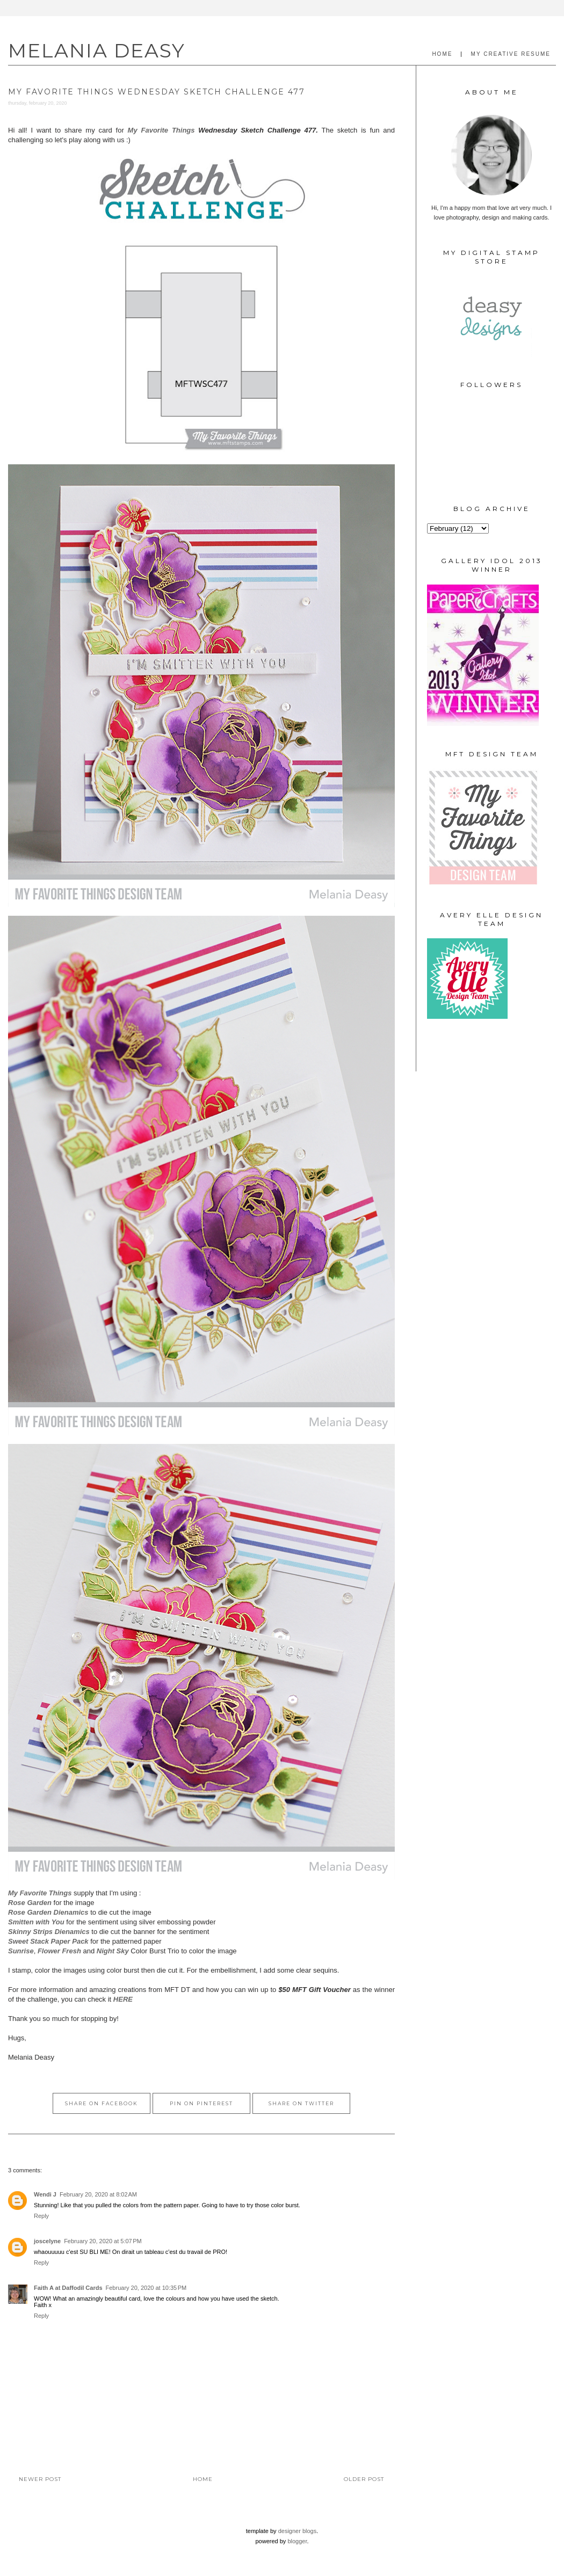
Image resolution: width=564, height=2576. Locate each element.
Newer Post (40, 2479)
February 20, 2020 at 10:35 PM (146, 2288)
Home (203, 2479)
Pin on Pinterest (201, 2103)
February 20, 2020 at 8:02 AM (98, 2194)
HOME (442, 54)
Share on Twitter (301, 2103)
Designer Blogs (297, 2531)
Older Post (364, 2479)
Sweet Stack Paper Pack (48, 1941)
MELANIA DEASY (96, 50)
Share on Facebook (101, 2103)
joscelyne (47, 2241)
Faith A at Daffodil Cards (68, 2288)
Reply (41, 2216)
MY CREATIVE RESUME (511, 54)
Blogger (297, 2541)
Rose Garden (30, 1903)
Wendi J (45, 2194)
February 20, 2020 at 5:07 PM (103, 2241)
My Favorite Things (161, 130)
